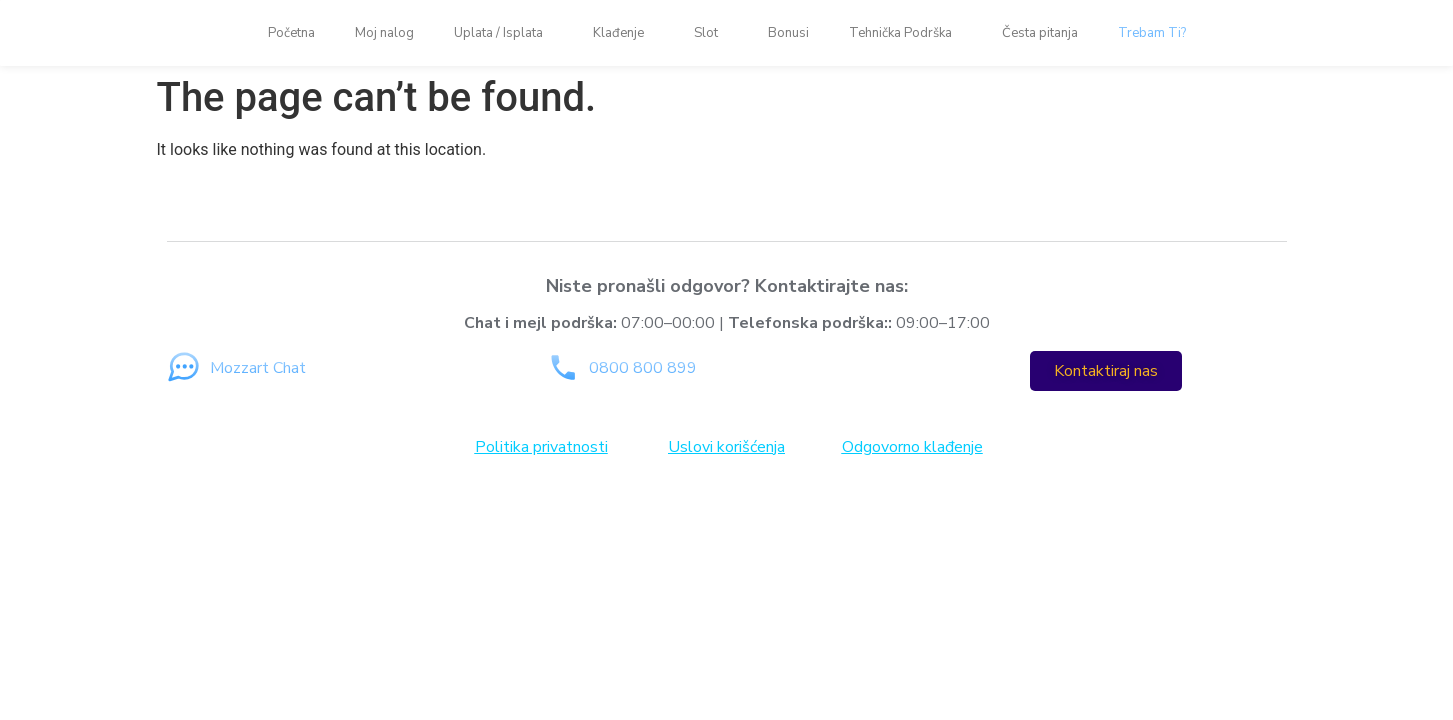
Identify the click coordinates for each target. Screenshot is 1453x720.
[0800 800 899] (562, 367)
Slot (711, 33)
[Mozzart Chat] (183, 367)
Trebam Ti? (1152, 33)
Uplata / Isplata (503, 33)
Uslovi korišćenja (726, 447)
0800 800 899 (643, 368)
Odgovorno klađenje (912, 447)
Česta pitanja (1040, 33)
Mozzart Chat (258, 368)
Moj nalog (384, 33)
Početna (291, 33)
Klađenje (623, 33)
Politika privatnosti (541, 447)
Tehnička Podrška (905, 33)
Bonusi (788, 33)
